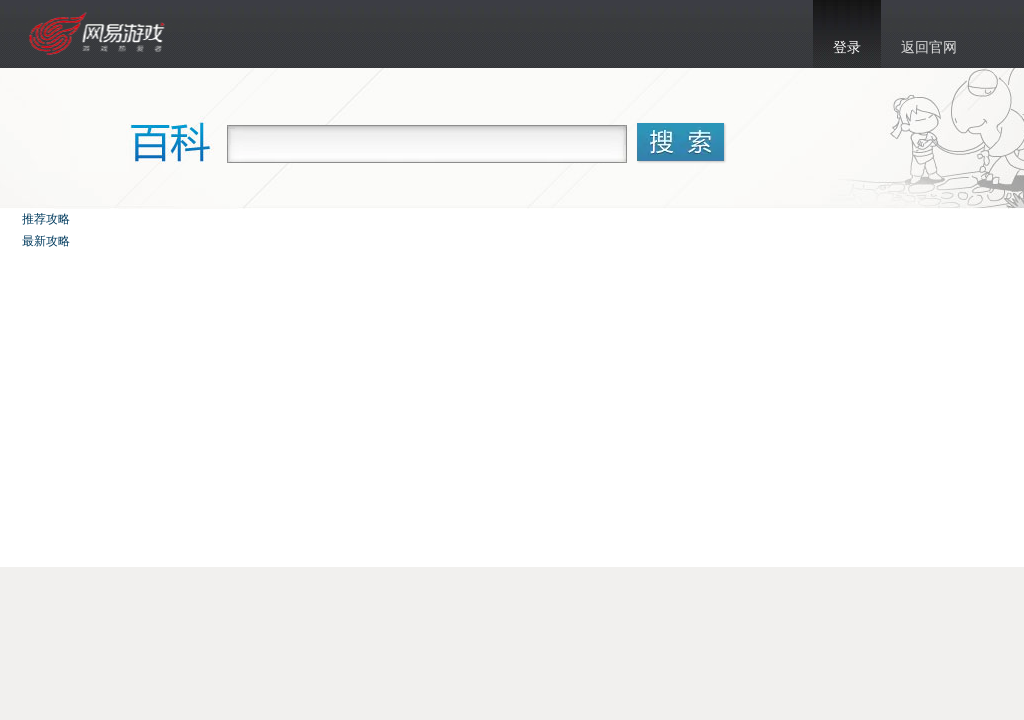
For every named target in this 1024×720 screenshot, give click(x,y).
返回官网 (929, 47)
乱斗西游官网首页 (99, 34)
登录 (847, 47)
